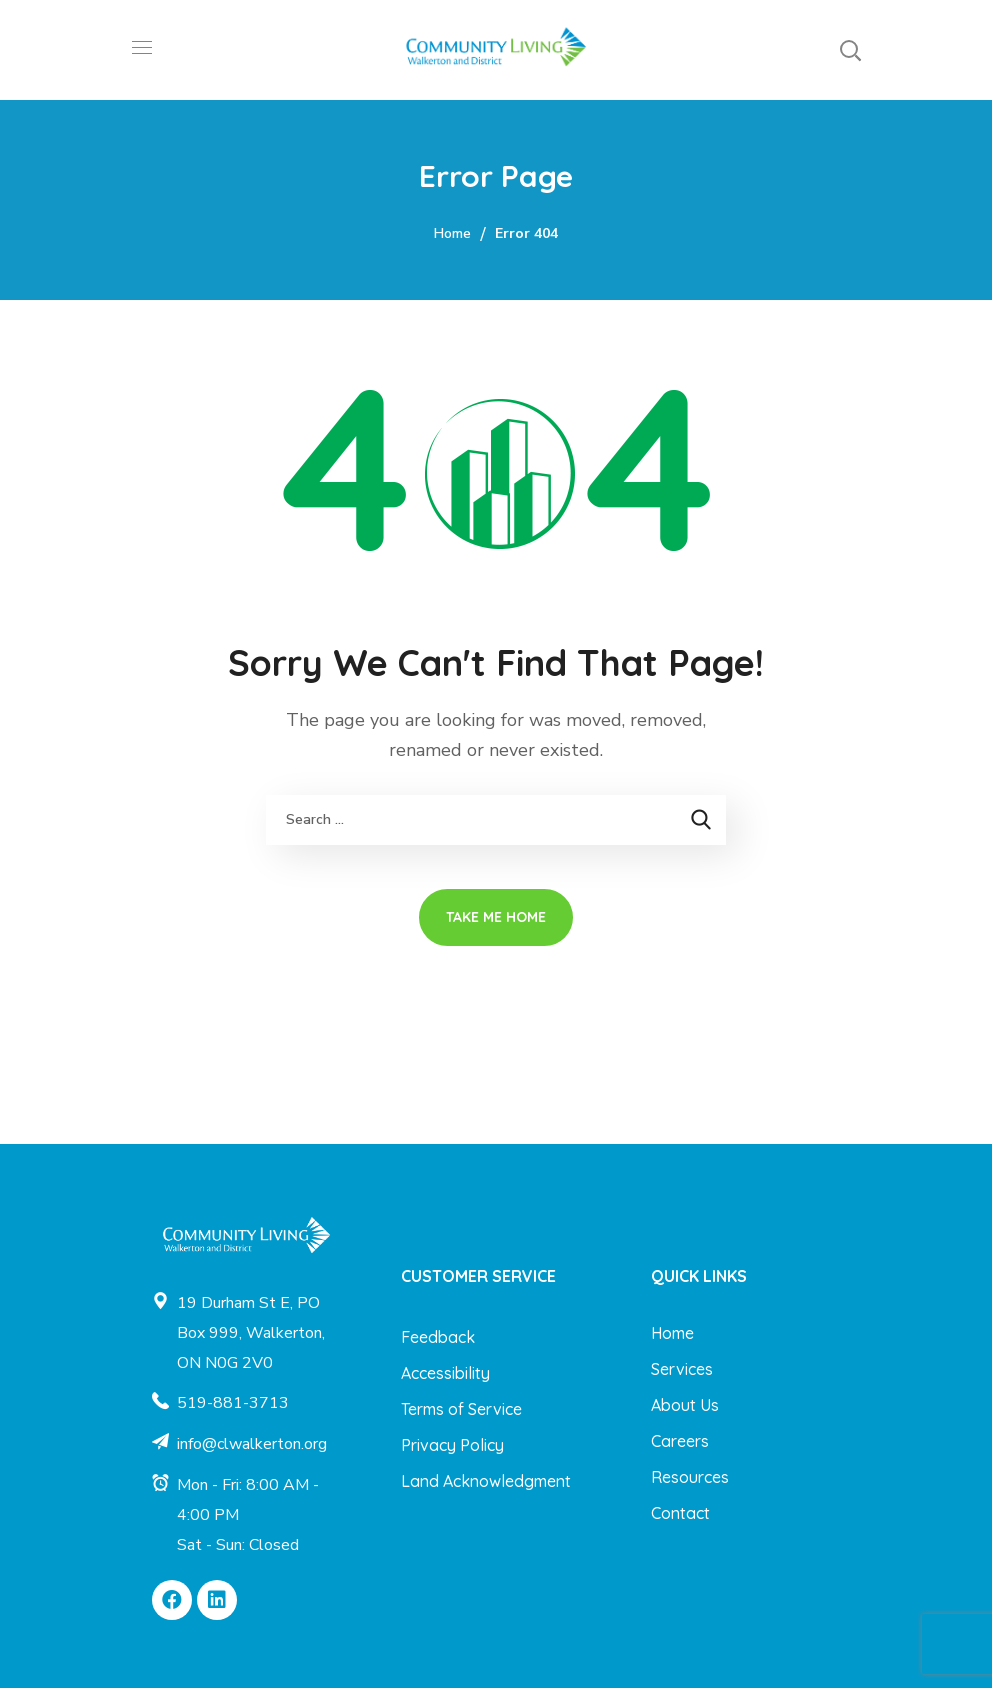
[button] (850, 50)
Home (452, 233)
